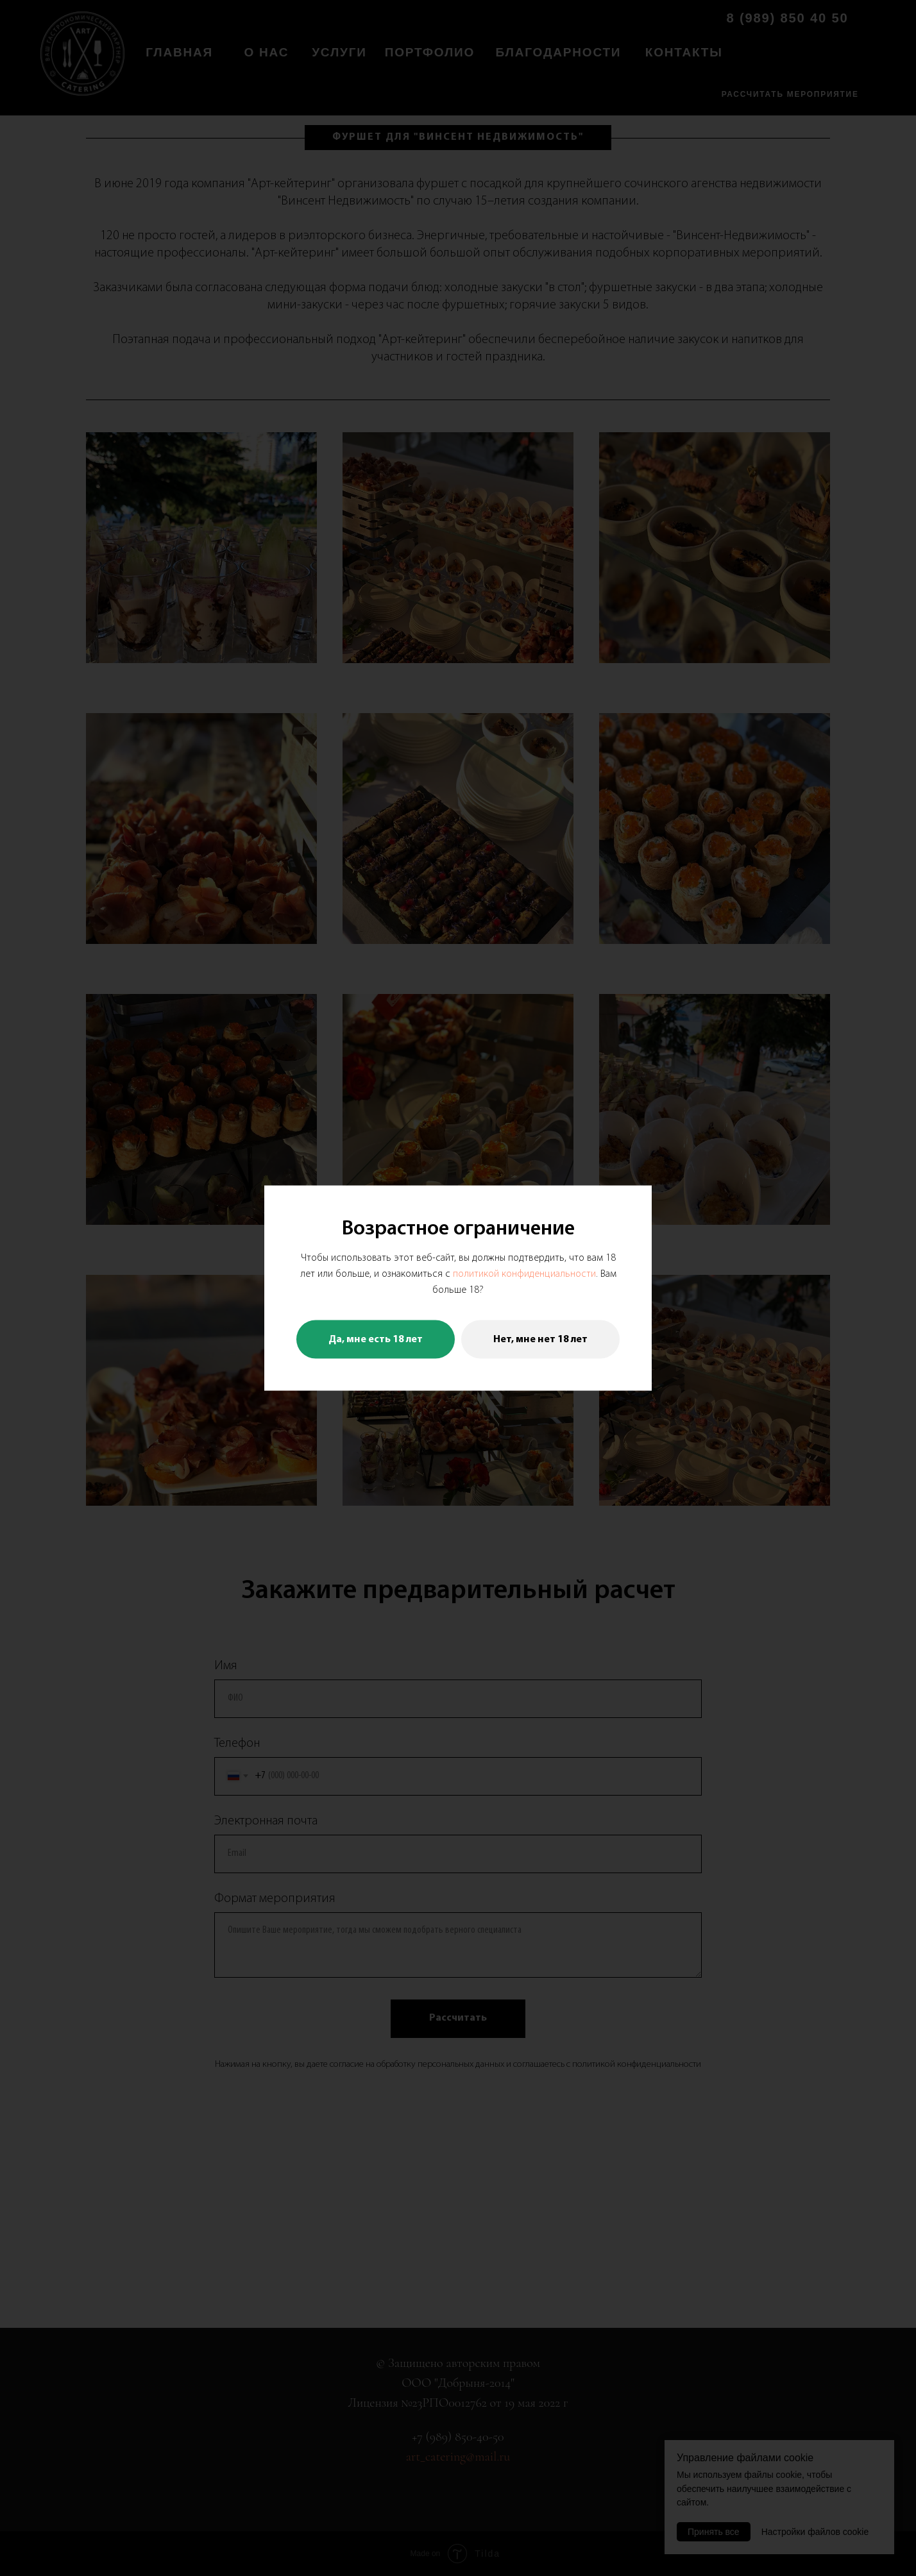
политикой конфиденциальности (524, 1273)
